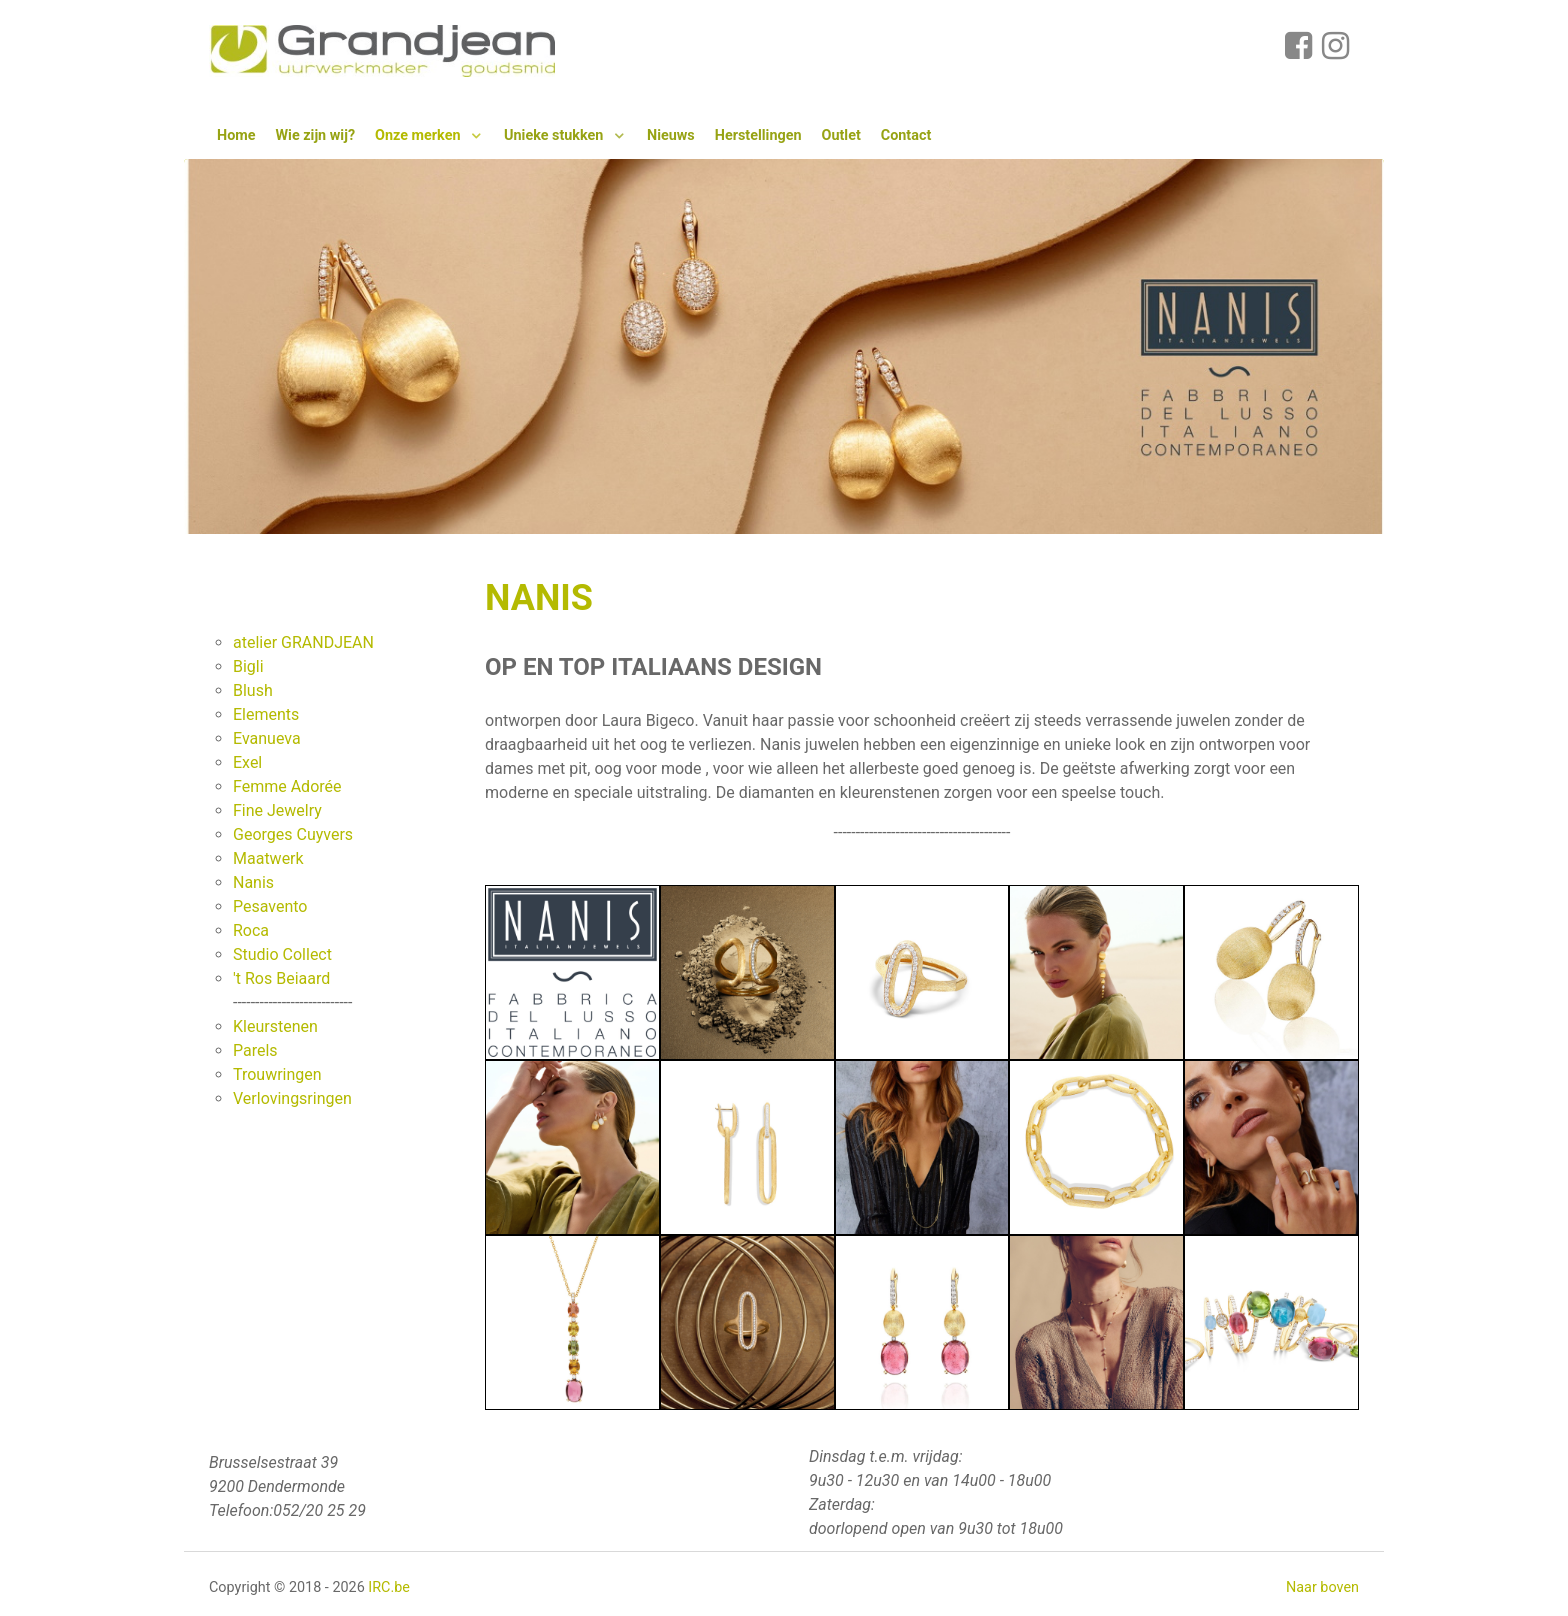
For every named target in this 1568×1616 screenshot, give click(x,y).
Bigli (248, 666)
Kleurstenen (275, 1026)
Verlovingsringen (292, 1098)
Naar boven (1322, 1587)
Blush (253, 690)
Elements (266, 714)
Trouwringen (277, 1074)
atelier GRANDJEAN (303, 642)
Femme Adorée (287, 786)
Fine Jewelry (277, 810)
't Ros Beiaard (281, 978)
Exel (247, 762)
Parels (255, 1050)
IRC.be (389, 1587)
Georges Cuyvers (293, 834)
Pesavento (270, 906)
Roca (251, 930)
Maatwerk (268, 858)
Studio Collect (282, 954)
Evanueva (267, 738)
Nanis (253, 882)
